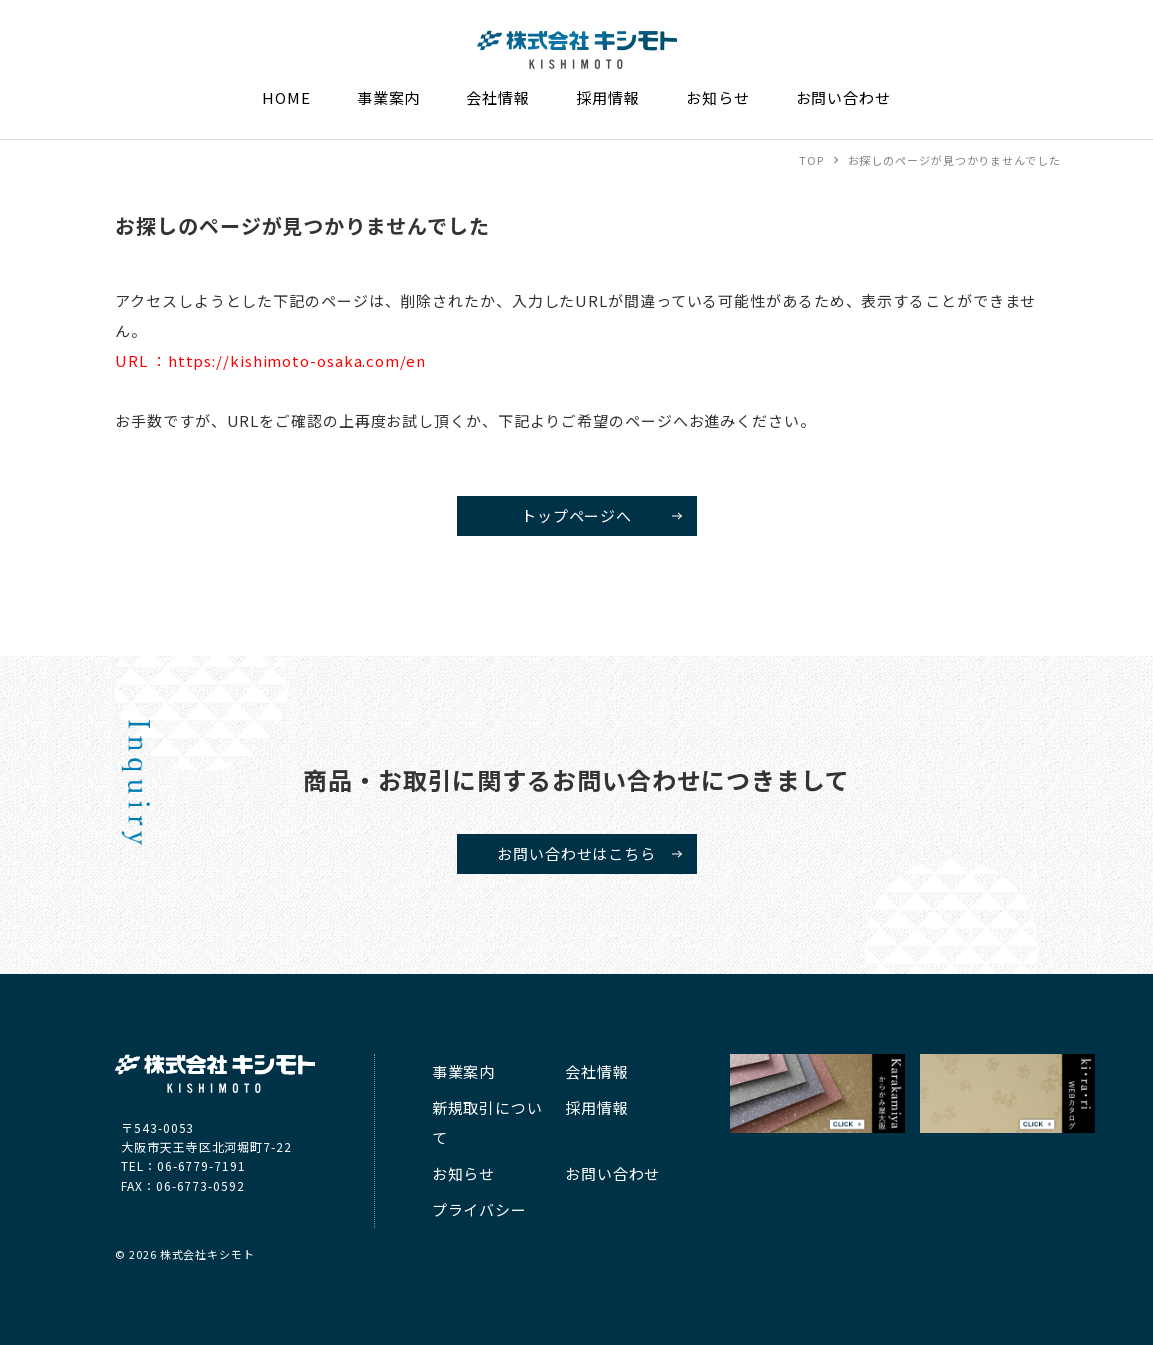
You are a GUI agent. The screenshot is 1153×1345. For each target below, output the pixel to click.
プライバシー (479, 1209)
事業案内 (389, 97)
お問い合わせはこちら (576, 853)
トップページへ (576, 515)
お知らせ (718, 97)
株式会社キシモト (540, 68)
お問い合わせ (843, 97)
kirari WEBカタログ (1008, 1093)
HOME (286, 97)
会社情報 (498, 97)
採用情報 (608, 97)
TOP (811, 160)
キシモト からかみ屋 (818, 1093)
